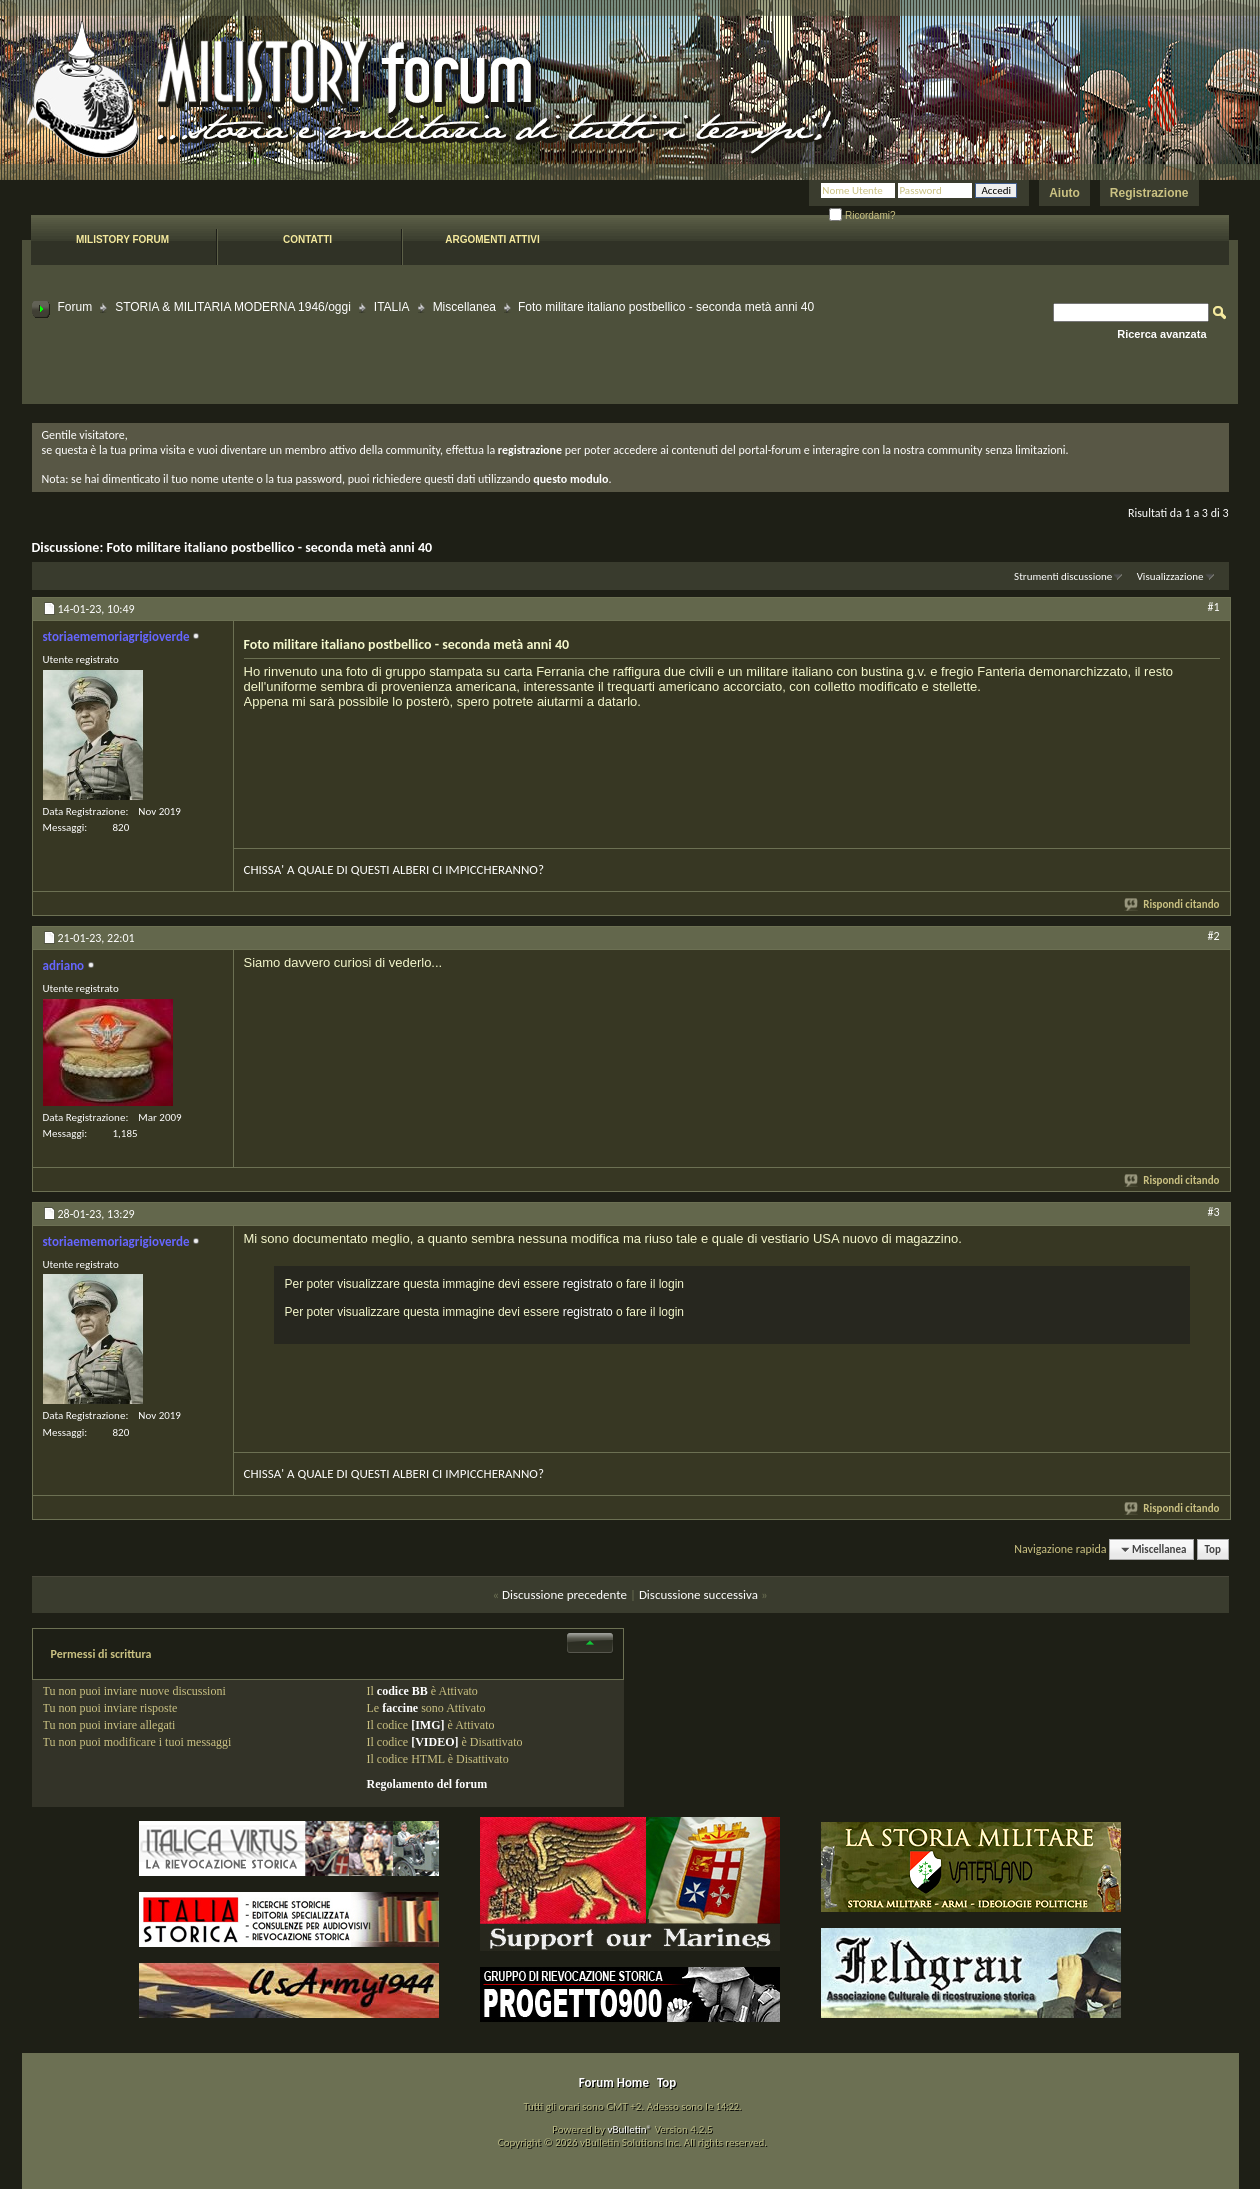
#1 (1213, 607)
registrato (588, 1284)
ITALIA (392, 307)
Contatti (307, 239)
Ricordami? (862, 215)
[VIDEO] (434, 1742)
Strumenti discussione (1063, 576)
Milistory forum (122, 239)
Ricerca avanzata (1161, 334)
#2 (1213, 936)
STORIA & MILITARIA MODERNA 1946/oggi (233, 307)
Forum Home (614, 2082)
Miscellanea (464, 307)
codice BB (402, 1691)
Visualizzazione (1170, 576)
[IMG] (427, 1725)
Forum (75, 307)
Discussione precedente (564, 1594)
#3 (1213, 1212)
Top (1213, 1549)
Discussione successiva (698, 1594)
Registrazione (1149, 193)
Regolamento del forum (427, 1784)
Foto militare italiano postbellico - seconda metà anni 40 (269, 547)
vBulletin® (629, 2129)
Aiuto (1064, 193)
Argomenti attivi (492, 239)
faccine (400, 1708)
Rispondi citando (1172, 904)
